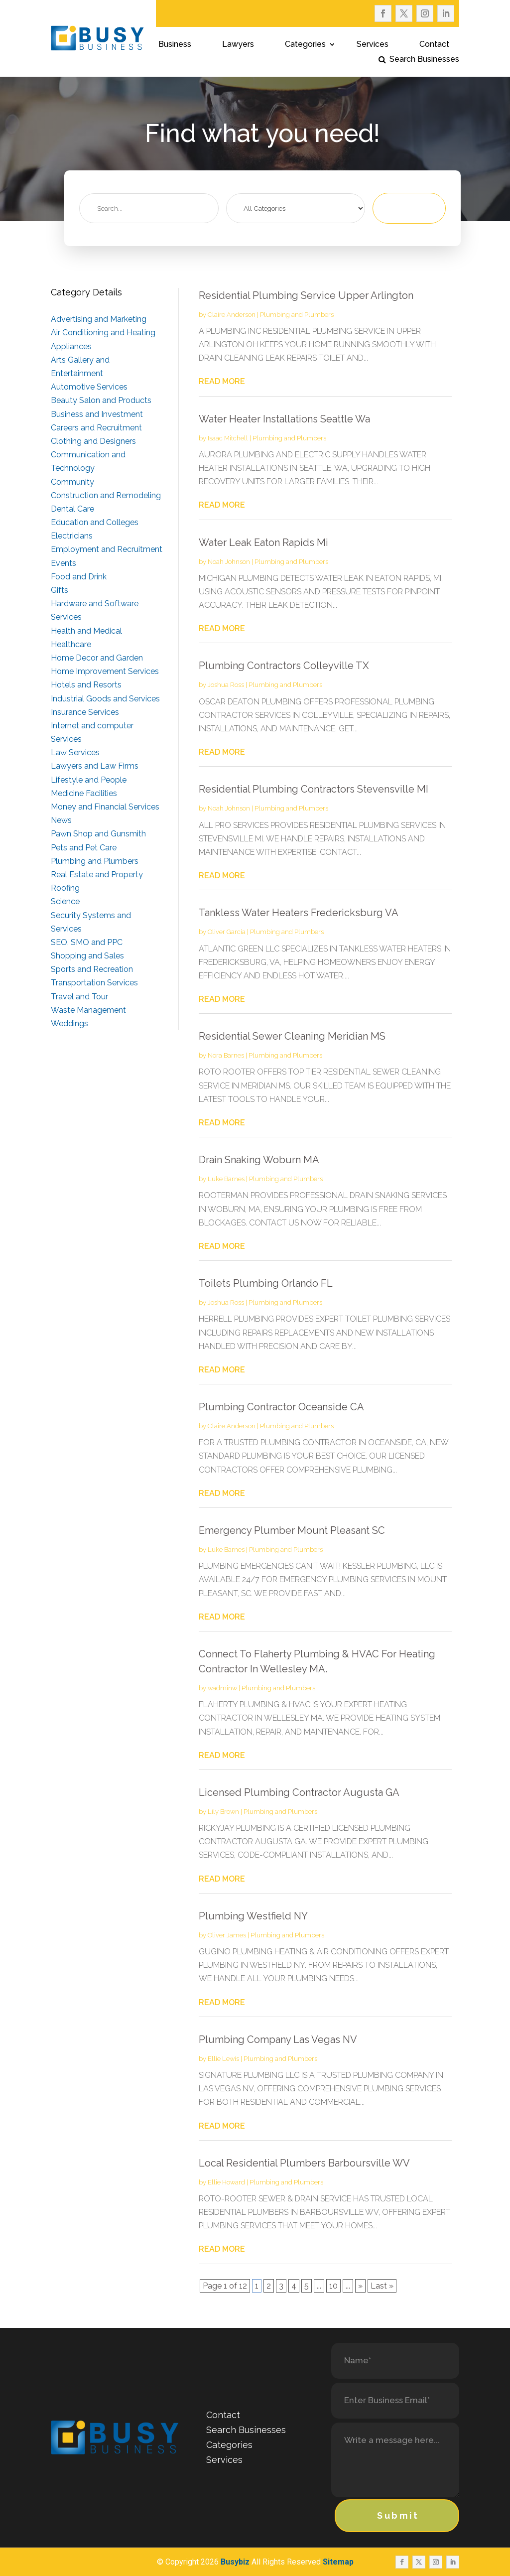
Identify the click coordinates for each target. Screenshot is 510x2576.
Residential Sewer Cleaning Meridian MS (292, 1036)
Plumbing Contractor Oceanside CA (281, 1407)
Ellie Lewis (223, 2058)
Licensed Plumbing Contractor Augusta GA (299, 1792)
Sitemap (338, 2562)
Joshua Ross (226, 684)
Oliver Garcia (227, 932)
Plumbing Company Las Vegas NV (278, 2039)
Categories (305, 45)
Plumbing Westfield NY (253, 1916)
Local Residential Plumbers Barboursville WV (304, 2163)
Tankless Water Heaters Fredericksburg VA (298, 913)
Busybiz (235, 2562)
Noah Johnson (229, 561)
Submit (398, 2515)
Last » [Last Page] (382, 2286)
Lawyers (238, 45)
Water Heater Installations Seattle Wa (284, 419)
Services (372, 45)
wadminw (222, 1688)
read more (222, 381)
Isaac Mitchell (228, 438)
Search (414, 208)
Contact (434, 45)
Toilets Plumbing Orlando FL (266, 1283)
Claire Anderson (231, 314)
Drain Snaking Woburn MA (259, 1160)
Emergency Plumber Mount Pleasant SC (292, 1530)
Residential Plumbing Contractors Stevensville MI (313, 789)
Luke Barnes (226, 1179)
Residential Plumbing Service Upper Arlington (306, 295)
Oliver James (227, 1935)
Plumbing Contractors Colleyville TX (284, 666)
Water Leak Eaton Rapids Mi (263, 542)
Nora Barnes (226, 1055)
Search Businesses (424, 60)
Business (174, 45)
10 (333, 2286)
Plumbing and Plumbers (297, 314)
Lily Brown (223, 1811)
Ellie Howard (226, 2182)
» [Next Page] (360, 2286)
